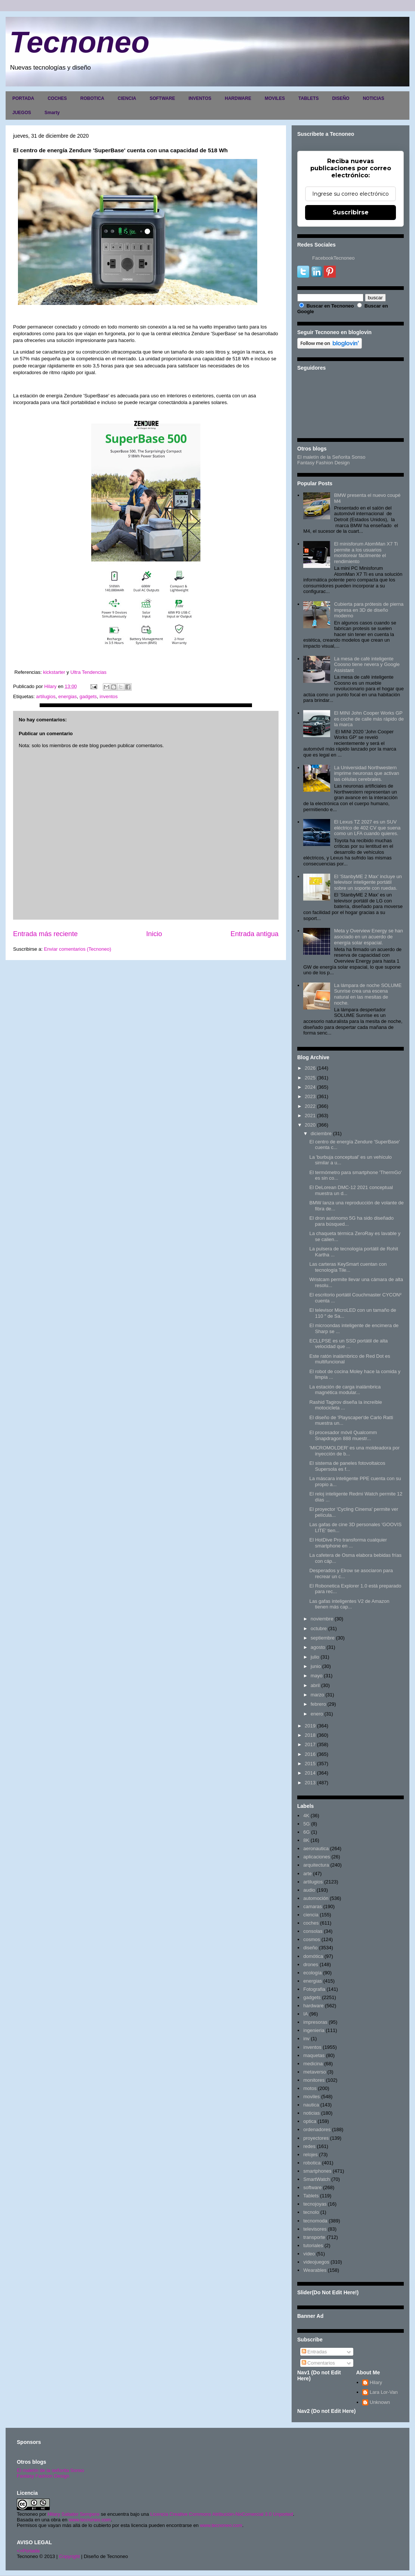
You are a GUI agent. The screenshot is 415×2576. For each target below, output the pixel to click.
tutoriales (313, 2245)
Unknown (380, 2402)
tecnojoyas (314, 2204)
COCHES (57, 98)
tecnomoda (315, 2221)
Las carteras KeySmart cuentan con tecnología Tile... (348, 1267)
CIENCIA (127, 98)
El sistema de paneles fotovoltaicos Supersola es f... (347, 1466)
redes (309, 2146)
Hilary (376, 2382)
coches (311, 1923)
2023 (310, 1096)
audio (309, 1890)
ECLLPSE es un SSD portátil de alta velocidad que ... (348, 1344)
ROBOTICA (92, 98)
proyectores (316, 2138)
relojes (310, 2154)
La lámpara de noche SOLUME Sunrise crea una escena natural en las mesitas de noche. (368, 994)
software (312, 2187)
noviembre (322, 1619)
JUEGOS (21, 112)
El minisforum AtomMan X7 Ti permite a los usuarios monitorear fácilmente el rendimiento (366, 552)
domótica (313, 1956)
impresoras (315, 2022)
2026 (310, 1068)
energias (67, 696)
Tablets (311, 2195)
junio (316, 1666)
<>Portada (28, 2551)
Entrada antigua (255, 934)
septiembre (323, 1638)
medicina (313, 2063)
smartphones (317, 2171)
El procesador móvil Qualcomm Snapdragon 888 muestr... (343, 1435)
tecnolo (311, 2212)
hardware (313, 2005)
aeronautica (316, 1848)
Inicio (154, 934)
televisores (314, 2229)
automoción (315, 1898)
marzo (317, 1695)
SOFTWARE (162, 98)
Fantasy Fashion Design (323, 462)
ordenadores (317, 2129)
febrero (318, 1704)
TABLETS (308, 98)
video (309, 2253)
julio (315, 1657)
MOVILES (275, 98)
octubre (319, 1628)
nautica (311, 2105)
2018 (310, 1735)
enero (317, 1714)
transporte (314, 2237)
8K (306, 1840)
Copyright (69, 2556)
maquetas (314, 2055)
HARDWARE (238, 98)
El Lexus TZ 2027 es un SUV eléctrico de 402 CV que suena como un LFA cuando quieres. (367, 827)
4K (306, 1815)
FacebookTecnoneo (333, 258)
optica (309, 2121)
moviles (311, 2096)
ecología (312, 1972)
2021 (310, 1115)
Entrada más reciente (45, 934)
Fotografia (314, 1989)
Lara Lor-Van (384, 2392)
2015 (310, 1763)
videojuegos (316, 2262)
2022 (310, 1106)
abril (315, 1685)
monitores (314, 2080)
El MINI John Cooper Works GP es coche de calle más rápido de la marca (368, 718)
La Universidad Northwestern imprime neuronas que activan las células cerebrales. (366, 773)
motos (309, 2088)
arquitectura (316, 1865)
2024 (310, 1087)
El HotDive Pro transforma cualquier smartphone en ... (348, 1543)
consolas (312, 1931)
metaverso (314, 2072)
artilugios (45, 696)
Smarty (52, 112)
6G (306, 1832)
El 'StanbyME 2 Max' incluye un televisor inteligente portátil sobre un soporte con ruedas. (368, 882)
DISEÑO (340, 98)
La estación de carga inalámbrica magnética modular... (345, 1390)
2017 (310, 1744)
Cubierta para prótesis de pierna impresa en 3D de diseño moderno (368, 609)
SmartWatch (316, 2179)
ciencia (310, 1915)
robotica (311, 2163)
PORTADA (23, 98)
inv (306, 2038)
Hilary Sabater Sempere (73, 2514)
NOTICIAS (373, 98)
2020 (310, 1125)
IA (305, 2014)
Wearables (314, 2270)
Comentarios (318, 2363)
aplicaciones (316, 1857)
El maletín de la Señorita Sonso (331, 457)
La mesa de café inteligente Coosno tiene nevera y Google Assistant (367, 664)
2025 (310, 1078)
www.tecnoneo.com (90, 2519)
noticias (311, 2113)
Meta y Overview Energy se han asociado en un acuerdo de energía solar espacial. (368, 936)
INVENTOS (199, 98)
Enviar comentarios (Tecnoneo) (77, 949)
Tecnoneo (79, 42)
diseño (310, 1947)
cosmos (311, 1939)
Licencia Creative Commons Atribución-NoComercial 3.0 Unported (221, 2514)
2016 (310, 1754)
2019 (310, 1726)
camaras (312, 1906)
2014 (310, 1773)
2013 (310, 1782)
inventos (108, 696)
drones (310, 1964)
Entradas (314, 2352)
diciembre (321, 1133)
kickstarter (54, 672)
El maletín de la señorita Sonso (50, 2470)
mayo (317, 1675)
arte (307, 1873)
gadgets (88, 696)
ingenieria (313, 2030)
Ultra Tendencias (88, 672)
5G (306, 1824)
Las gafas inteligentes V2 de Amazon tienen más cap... (349, 1604)
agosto (318, 1647)
